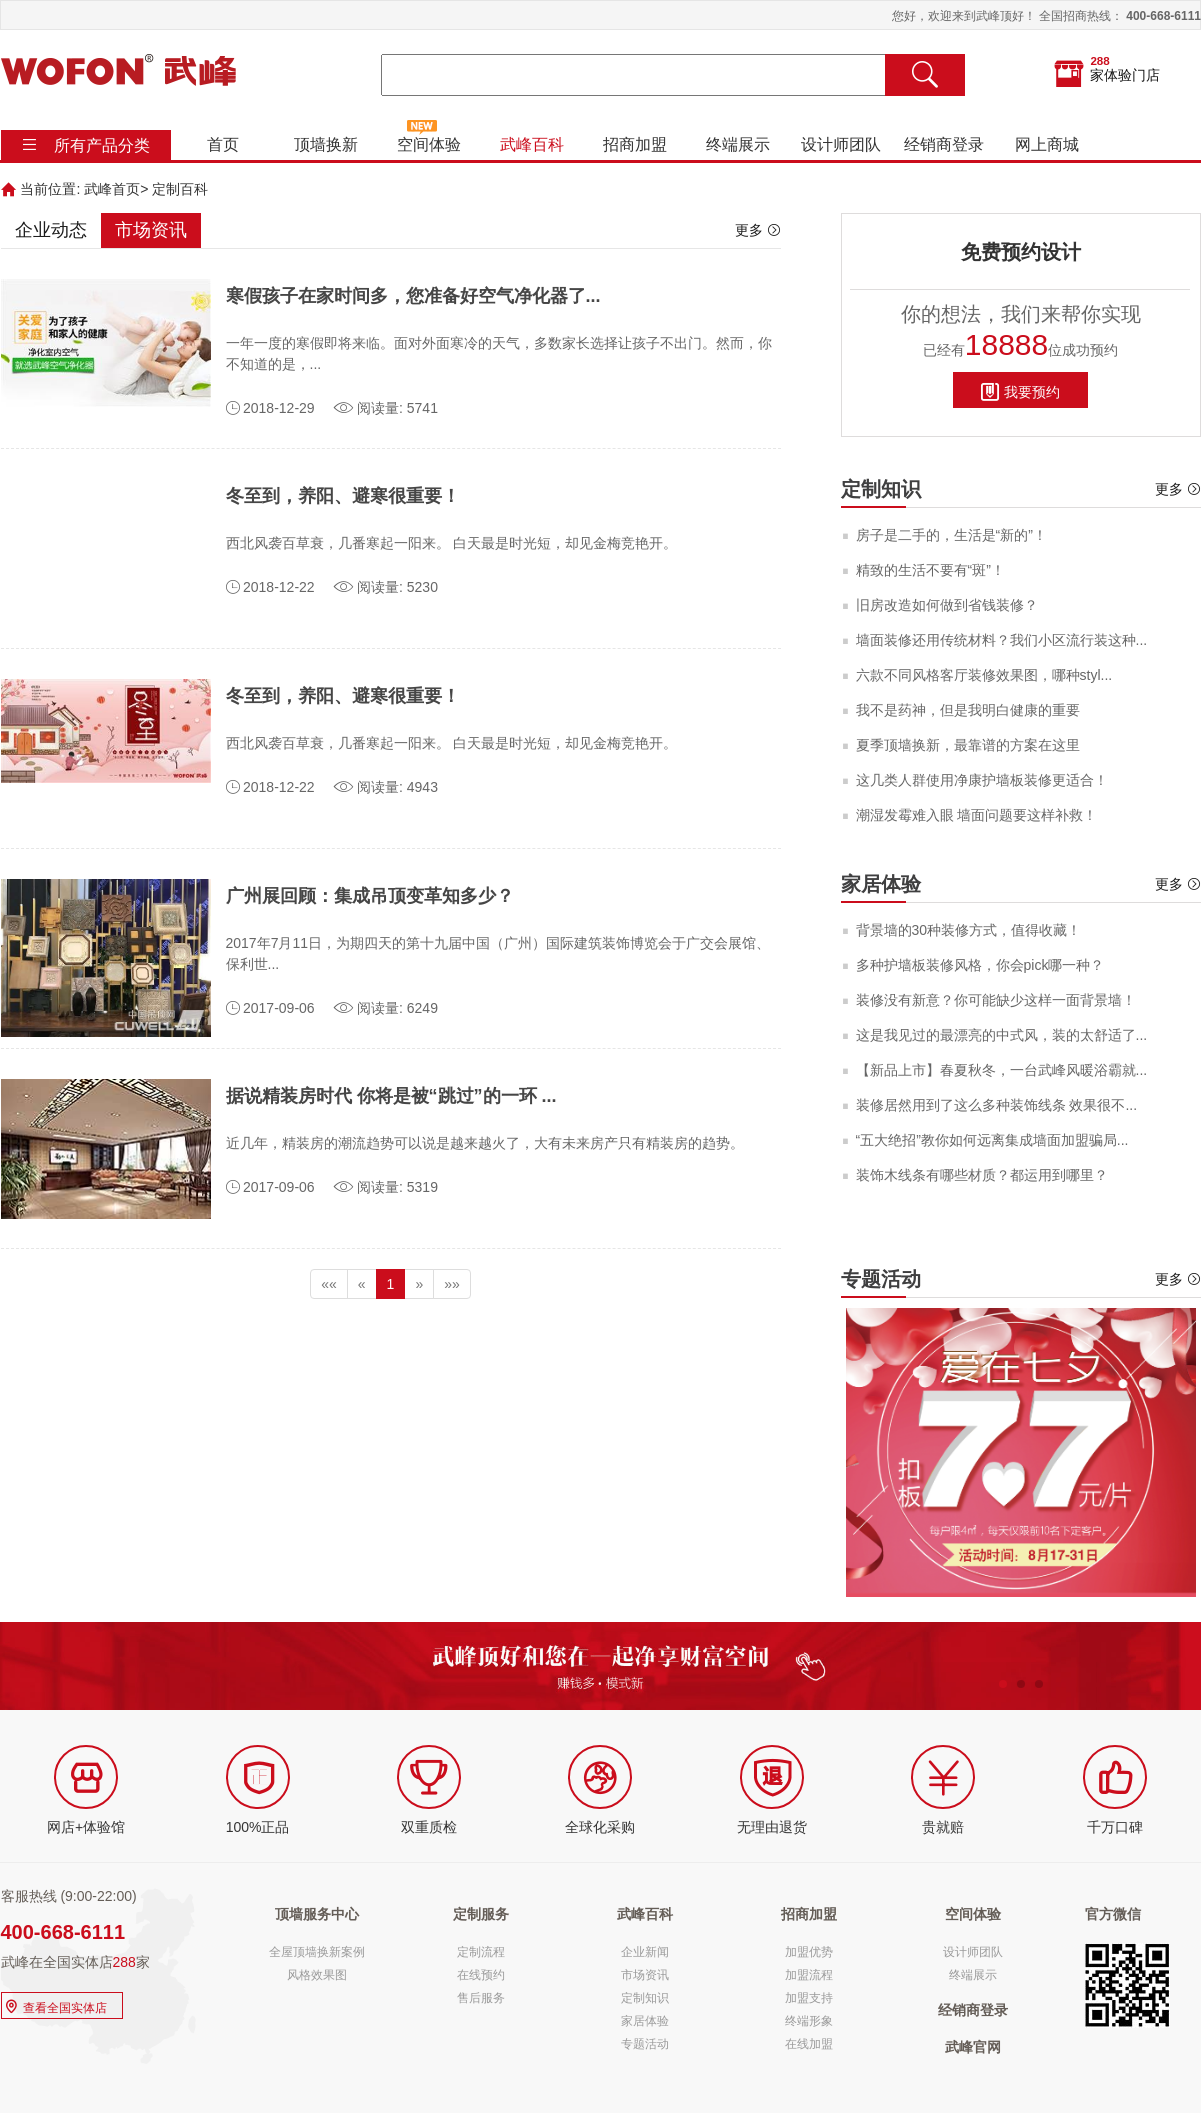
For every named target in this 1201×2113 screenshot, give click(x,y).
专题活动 (645, 2044)
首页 (222, 144)
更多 (758, 230)
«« (329, 1284)
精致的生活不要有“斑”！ (930, 570)
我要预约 (1020, 390)
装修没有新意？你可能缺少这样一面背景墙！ (996, 1000)
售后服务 (481, 1998)
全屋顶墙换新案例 (317, 1952)
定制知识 (645, 1998)
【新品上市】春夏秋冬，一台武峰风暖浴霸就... (1002, 1070)
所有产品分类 (102, 145)
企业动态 (51, 230)
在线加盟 (809, 2044)
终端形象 (809, 2021)
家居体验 (645, 2021)
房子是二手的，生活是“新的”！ (951, 535)
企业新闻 (645, 1952)
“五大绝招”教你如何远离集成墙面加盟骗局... (992, 1140)
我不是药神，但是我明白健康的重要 (968, 710)
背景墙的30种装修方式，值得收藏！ (969, 930)
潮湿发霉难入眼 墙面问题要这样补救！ (977, 815)
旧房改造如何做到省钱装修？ (947, 605)
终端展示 (737, 144)
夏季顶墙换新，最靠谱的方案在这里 (968, 745)
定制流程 (481, 1952)
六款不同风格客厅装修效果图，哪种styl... (984, 675)
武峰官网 (973, 2047)
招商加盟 (634, 144)
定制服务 (481, 1914)
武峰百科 (531, 144)
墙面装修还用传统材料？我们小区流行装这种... (1002, 640)
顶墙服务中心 (317, 1914)
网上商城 (1046, 144)
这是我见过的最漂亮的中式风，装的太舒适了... (1002, 1035)
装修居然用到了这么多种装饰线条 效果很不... (997, 1105)
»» (452, 1284)
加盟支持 (809, 1998)
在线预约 (481, 1975)
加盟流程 (809, 1975)
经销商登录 (943, 144)
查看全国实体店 (54, 2005)
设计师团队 (840, 144)
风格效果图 (317, 1975)
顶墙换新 (325, 144)
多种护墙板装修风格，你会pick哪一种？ (980, 965)
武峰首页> (116, 189)
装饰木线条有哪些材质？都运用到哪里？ (982, 1175)
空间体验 (428, 144)
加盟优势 (809, 1952)
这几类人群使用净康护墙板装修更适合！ (982, 780)
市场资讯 (151, 230)
